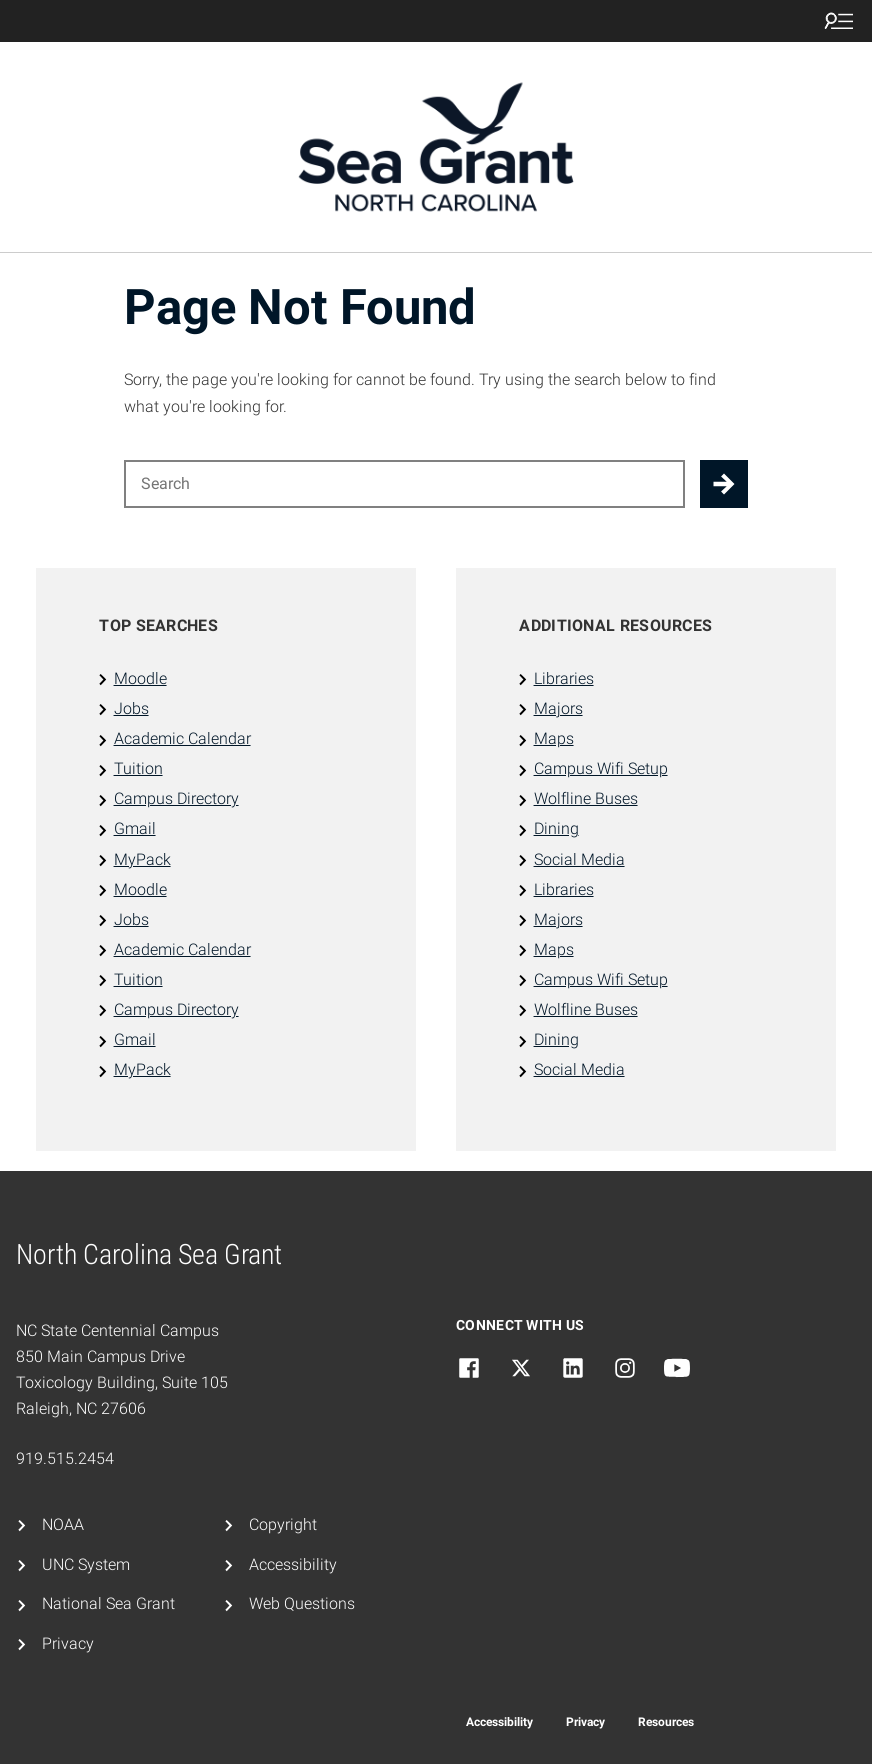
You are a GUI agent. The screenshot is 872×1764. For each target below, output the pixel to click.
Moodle (140, 678)
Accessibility (293, 1564)
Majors (558, 708)
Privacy (68, 1643)
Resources (666, 1722)
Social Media (579, 859)
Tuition (138, 768)
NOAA (63, 1524)
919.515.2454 (65, 1458)
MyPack (142, 859)
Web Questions (302, 1603)
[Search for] (404, 484)
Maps (554, 738)
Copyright (283, 1524)
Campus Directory (176, 798)
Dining (556, 828)
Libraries (564, 678)
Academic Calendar (182, 738)
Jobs (131, 708)
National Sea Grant (108, 1603)
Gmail (135, 828)
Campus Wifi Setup (601, 768)
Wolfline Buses (586, 798)
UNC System (86, 1564)
